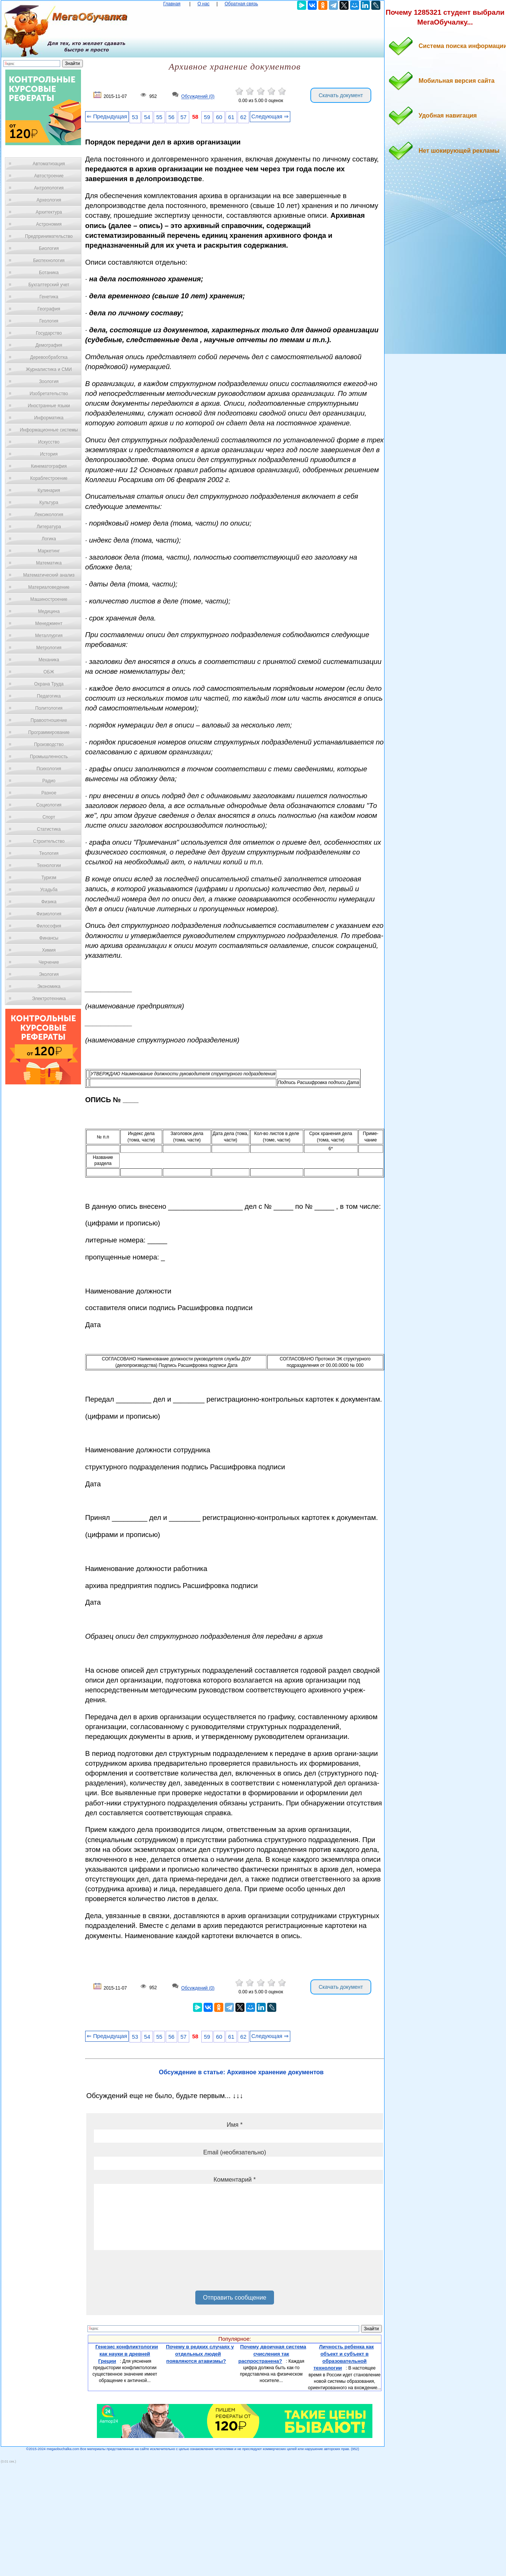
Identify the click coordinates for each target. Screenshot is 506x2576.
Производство (49, 744)
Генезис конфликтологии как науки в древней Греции (126, 2354)
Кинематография (49, 466)
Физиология (48, 914)
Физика (48, 901)
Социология (49, 805)
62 (243, 117)
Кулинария (48, 490)
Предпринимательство (49, 236)
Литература (49, 526)
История (49, 454)
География (48, 309)
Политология (48, 708)
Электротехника (48, 998)
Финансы (48, 938)
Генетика (48, 296)
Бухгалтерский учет (48, 284)
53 (135, 117)
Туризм (48, 877)
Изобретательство (49, 393)
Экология (49, 974)
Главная (172, 3)
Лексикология (48, 514)
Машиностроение (48, 599)
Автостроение (49, 175)
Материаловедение (49, 587)
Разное (48, 793)
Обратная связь (241, 3)
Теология (48, 853)
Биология (49, 248)
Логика (49, 538)
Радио (49, 780)
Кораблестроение (49, 478)
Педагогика (49, 696)
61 (231, 117)
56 (171, 117)
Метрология (48, 647)
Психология (49, 768)
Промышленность (49, 756)
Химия (49, 950)
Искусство (48, 442)
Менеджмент (48, 623)
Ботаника (49, 272)
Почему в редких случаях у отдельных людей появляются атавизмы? (200, 2354)
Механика (49, 659)
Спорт (48, 817)
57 (184, 117)
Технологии (49, 865)
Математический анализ (49, 575)
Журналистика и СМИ (49, 369)
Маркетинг (49, 551)
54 (147, 117)
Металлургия (49, 635)
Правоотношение (49, 720)
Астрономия (49, 224)
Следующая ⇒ (270, 116)
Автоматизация (49, 163)
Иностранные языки (49, 405)
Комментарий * (234, 2179)
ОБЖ (49, 672)
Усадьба (49, 889)
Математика (49, 563)
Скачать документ (341, 95)
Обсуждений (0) (198, 96)
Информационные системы (49, 430)
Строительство (49, 841)
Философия (48, 926)
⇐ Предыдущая (107, 116)
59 (207, 117)
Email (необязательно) (234, 2152)
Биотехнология (48, 260)
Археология (49, 200)
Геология (48, 321)
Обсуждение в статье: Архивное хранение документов (241, 2072)
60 (219, 117)
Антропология (49, 188)
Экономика (48, 986)
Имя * (235, 2125)
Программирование (48, 732)
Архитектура (49, 212)
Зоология (49, 381)
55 (159, 117)
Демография (49, 345)
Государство (49, 333)
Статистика (49, 829)
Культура (48, 502)
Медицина (48, 611)
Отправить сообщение (234, 2297)
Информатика (49, 417)
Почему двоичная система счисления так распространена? (272, 2354)
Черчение (49, 962)
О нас (204, 3)
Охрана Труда (49, 684)
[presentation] (151, 2273)
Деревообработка (49, 357)
